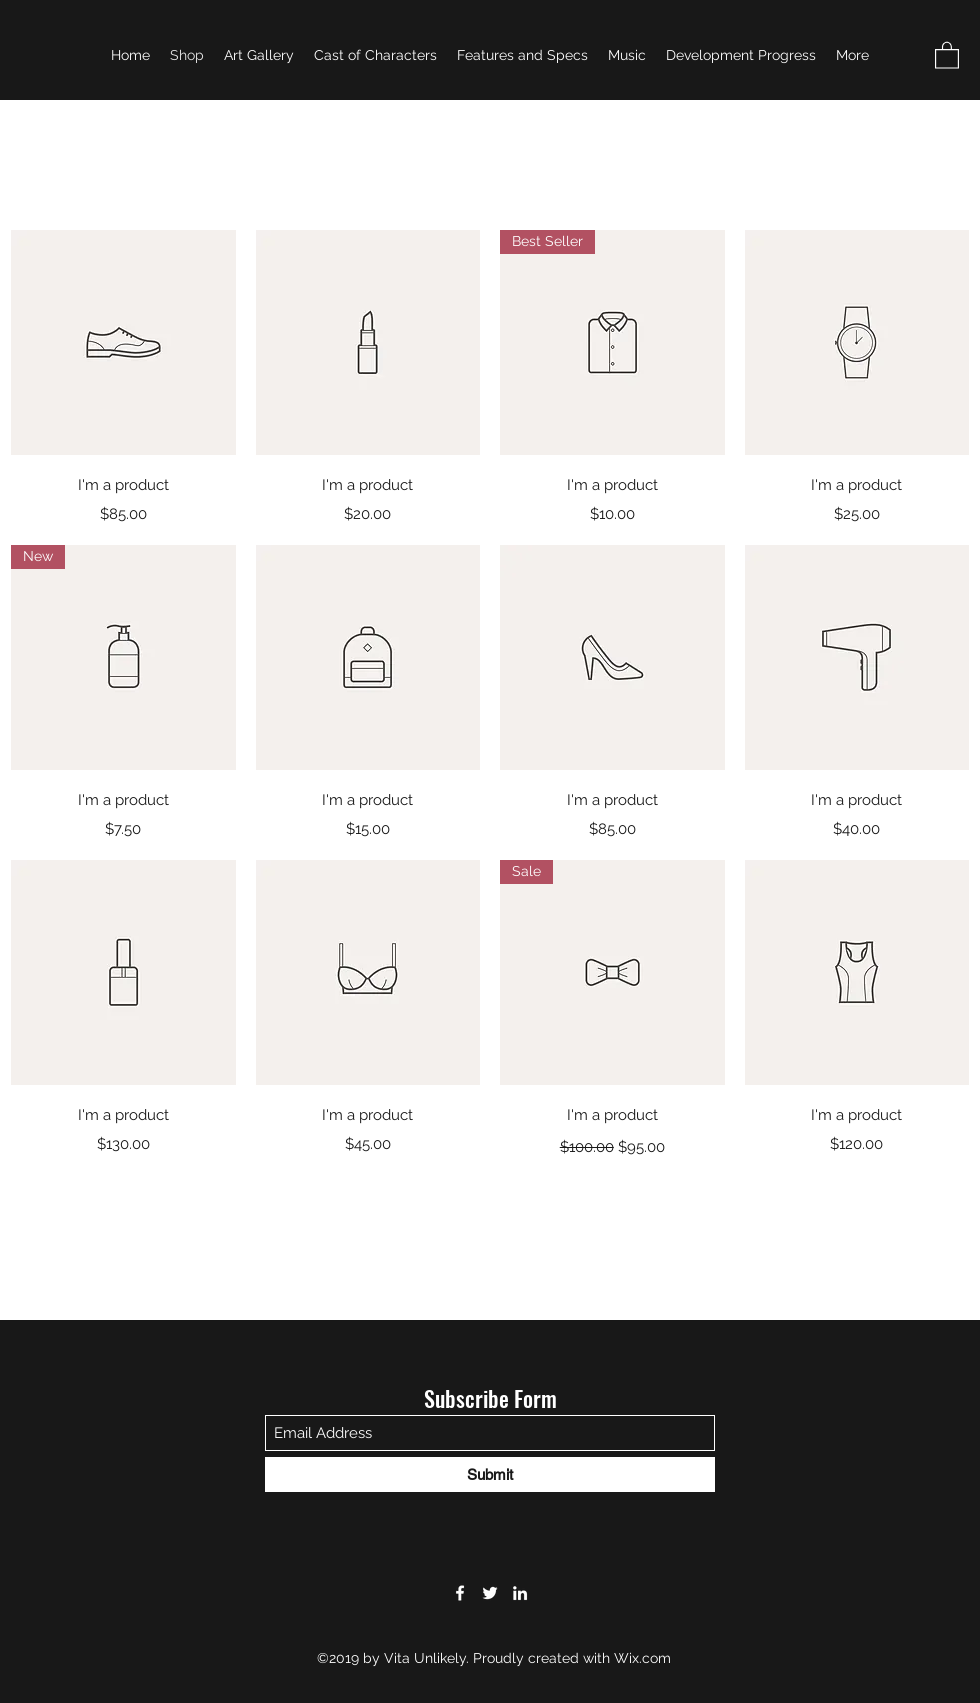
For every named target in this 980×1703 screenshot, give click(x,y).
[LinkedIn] (520, 1593)
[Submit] (490, 1474)
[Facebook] (460, 1593)
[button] (947, 54)
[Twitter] (490, 1593)
